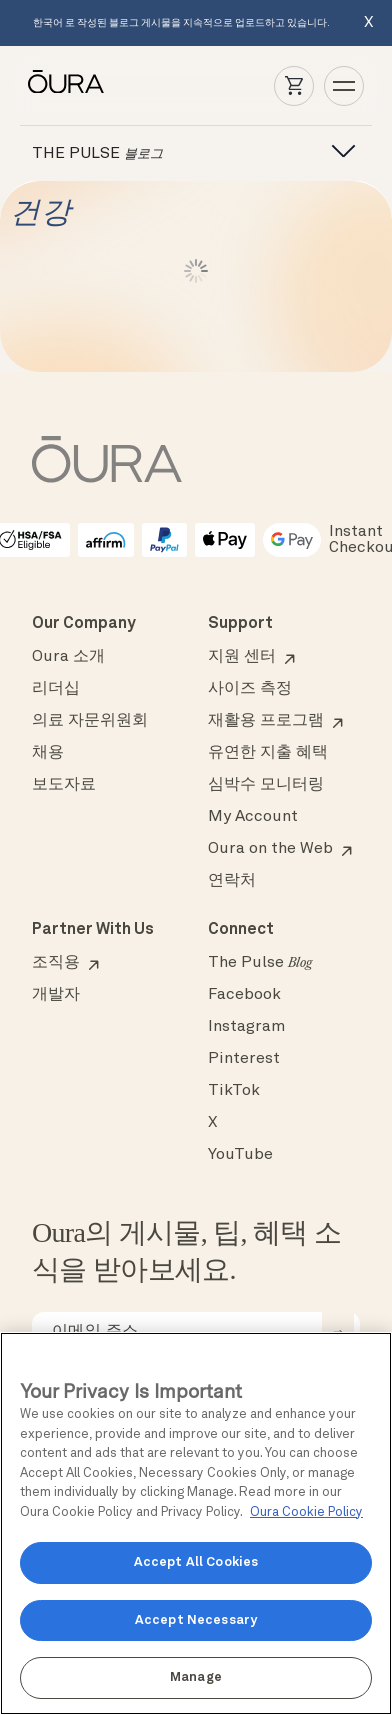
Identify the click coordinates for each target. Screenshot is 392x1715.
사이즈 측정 (250, 689)
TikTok (234, 1091)
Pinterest (244, 1059)
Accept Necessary (196, 1620)
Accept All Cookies (196, 1562)
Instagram (246, 1027)
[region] (196, 1523)
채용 (48, 753)
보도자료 (64, 785)
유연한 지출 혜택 (268, 753)
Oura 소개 (68, 657)
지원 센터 (242, 657)
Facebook (244, 995)
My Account (253, 817)
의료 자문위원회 (90, 721)
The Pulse (260, 963)
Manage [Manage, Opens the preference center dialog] (196, 1677)
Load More (196, 271)
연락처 (232, 881)
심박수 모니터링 (266, 785)
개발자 (56, 995)
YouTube (240, 1155)
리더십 (56, 689)
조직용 (56, 963)
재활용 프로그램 (266, 721)
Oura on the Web (270, 849)
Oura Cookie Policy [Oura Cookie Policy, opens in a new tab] (306, 1512)
